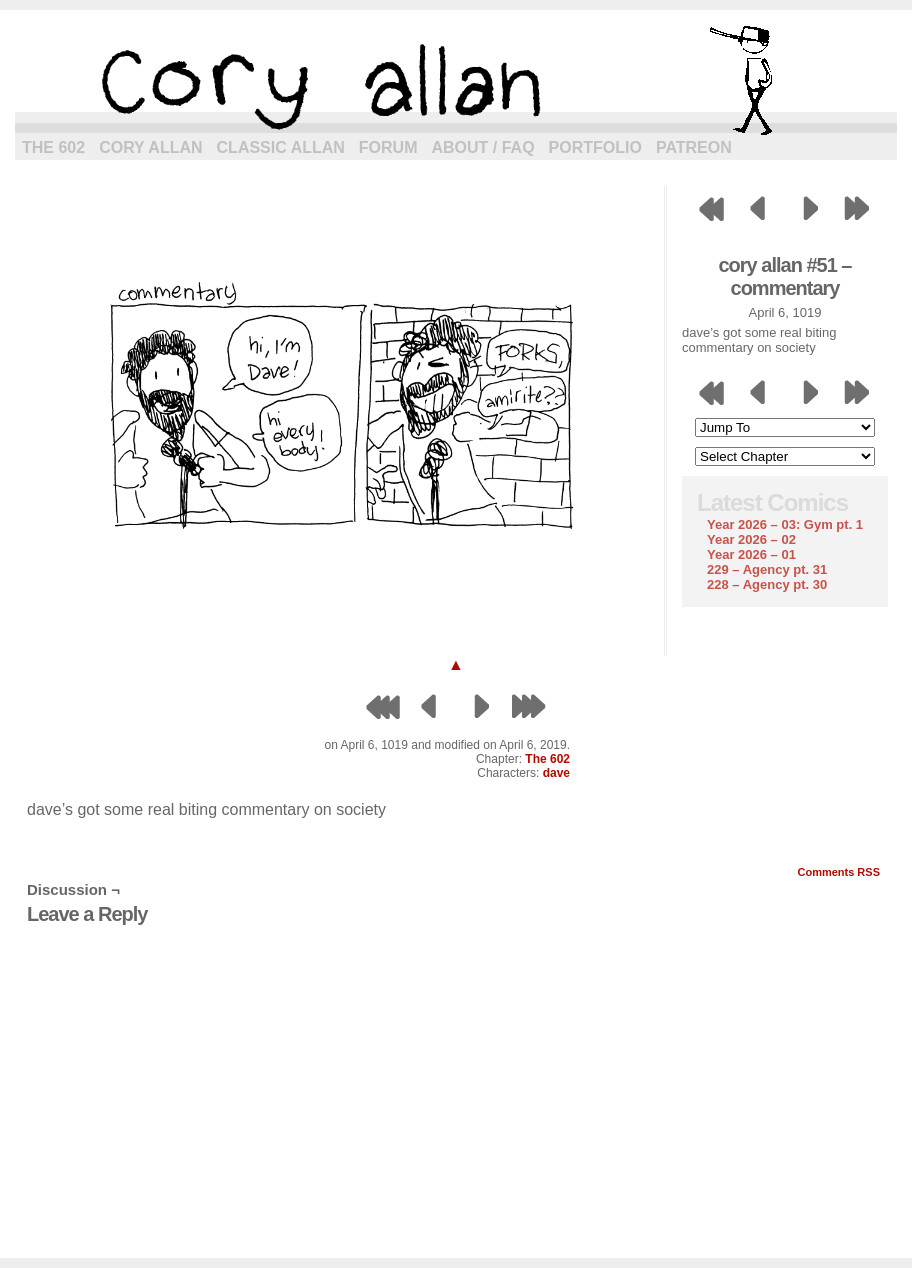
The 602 (53, 147)
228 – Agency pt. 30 (767, 584)
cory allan (456, 80)
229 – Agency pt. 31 (767, 569)
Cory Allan (150, 147)
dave (556, 773)
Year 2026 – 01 (751, 554)
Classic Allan (281, 147)
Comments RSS (838, 872)
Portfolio (595, 147)
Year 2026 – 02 (751, 539)
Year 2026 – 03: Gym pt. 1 (785, 524)
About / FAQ (483, 147)
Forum (388, 147)
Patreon (694, 147)
